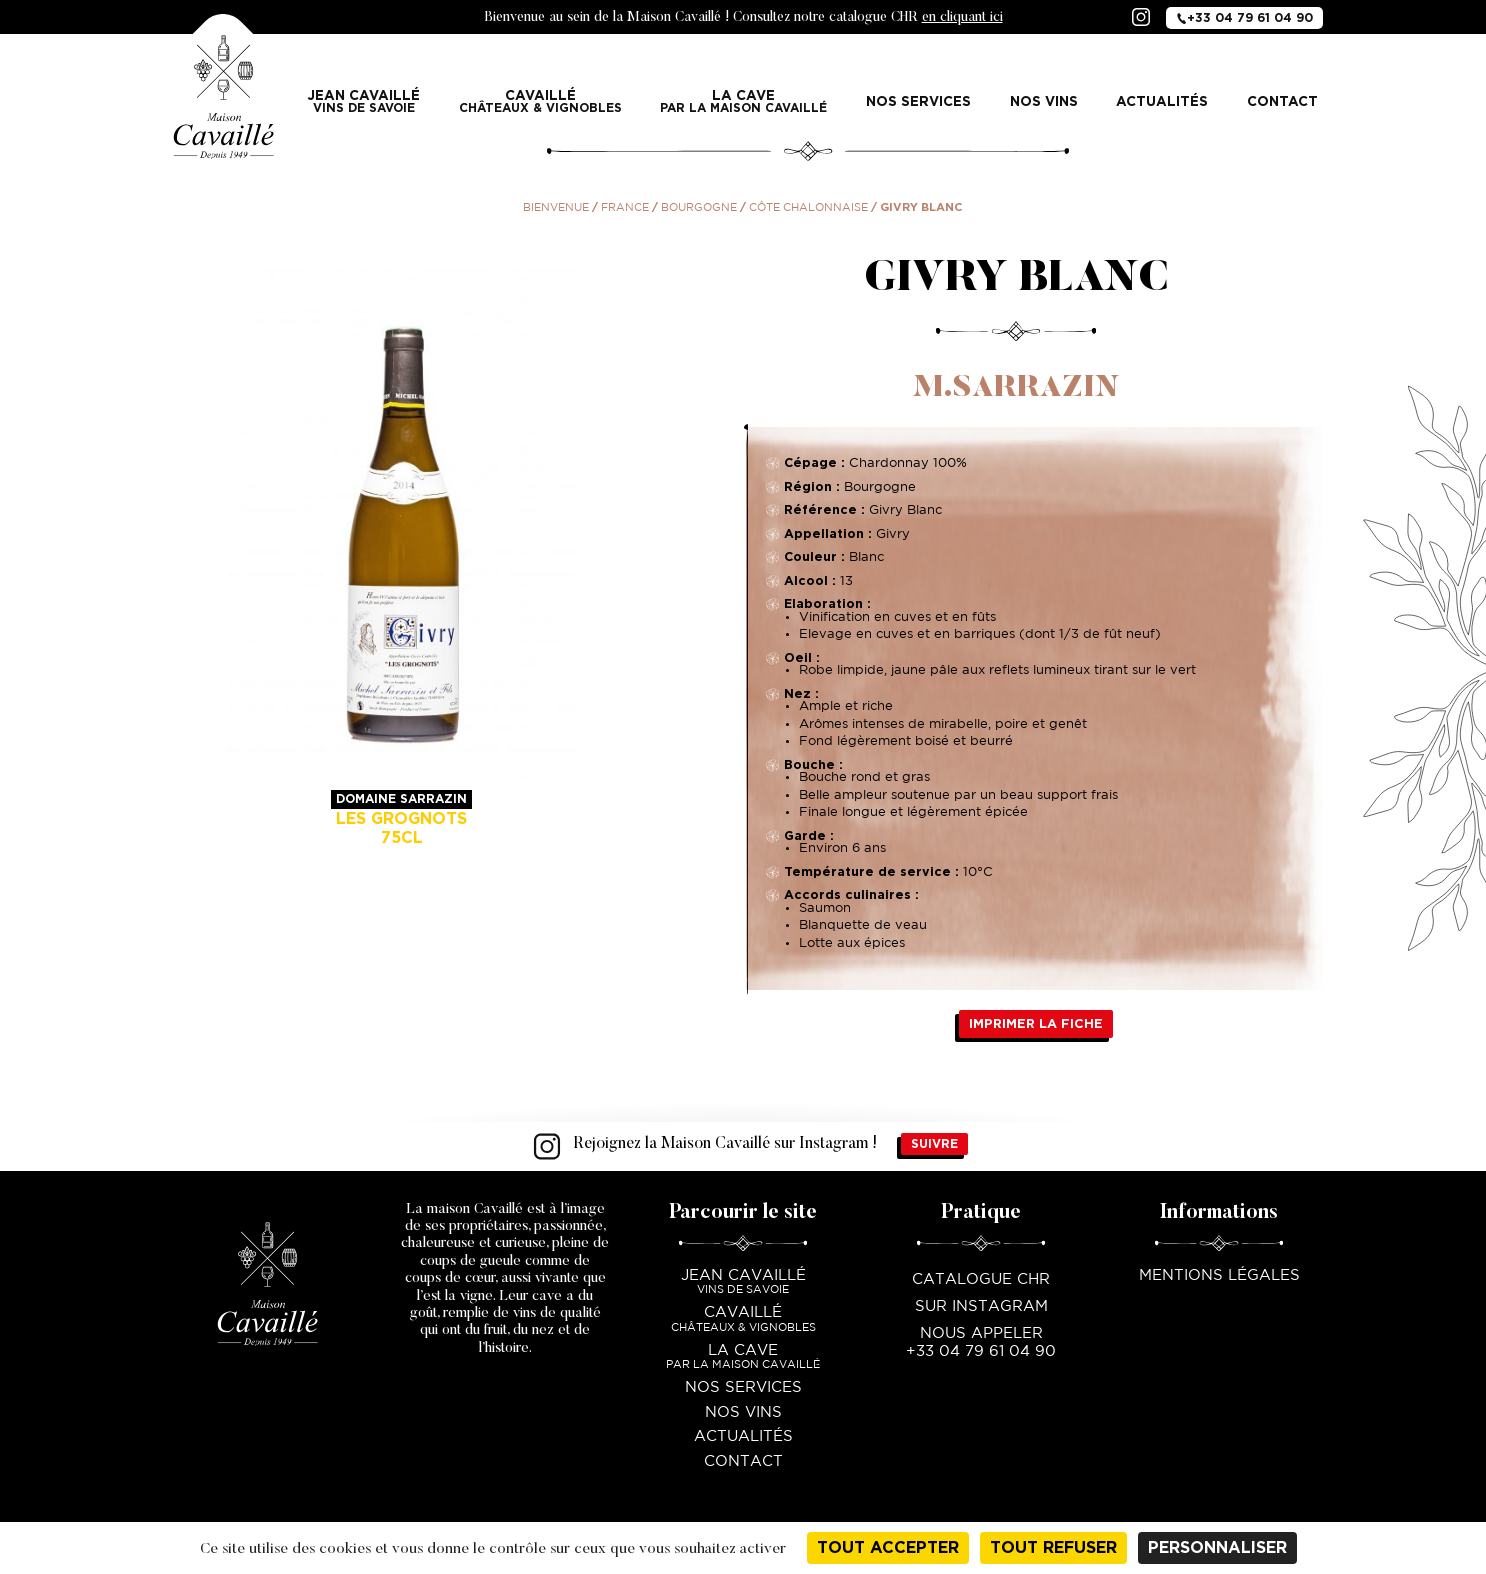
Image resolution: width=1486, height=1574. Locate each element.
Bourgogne (699, 208)
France (625, 208)
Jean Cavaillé (364, 101)
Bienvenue (556, 208)
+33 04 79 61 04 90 (1244, 17)
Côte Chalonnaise (808, 208)
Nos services (918, 101)
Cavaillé (540, 101)
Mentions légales (1219, 1275)
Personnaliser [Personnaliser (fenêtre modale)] (1217, 1547)
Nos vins (1044, 101)
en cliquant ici (962, 18)
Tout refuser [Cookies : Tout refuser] (1053, 1547)
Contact (1282, 101)
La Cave (743, 101)
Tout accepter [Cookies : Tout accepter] (888, 1547)
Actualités (1162, 101)
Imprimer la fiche (1036, 1023)
